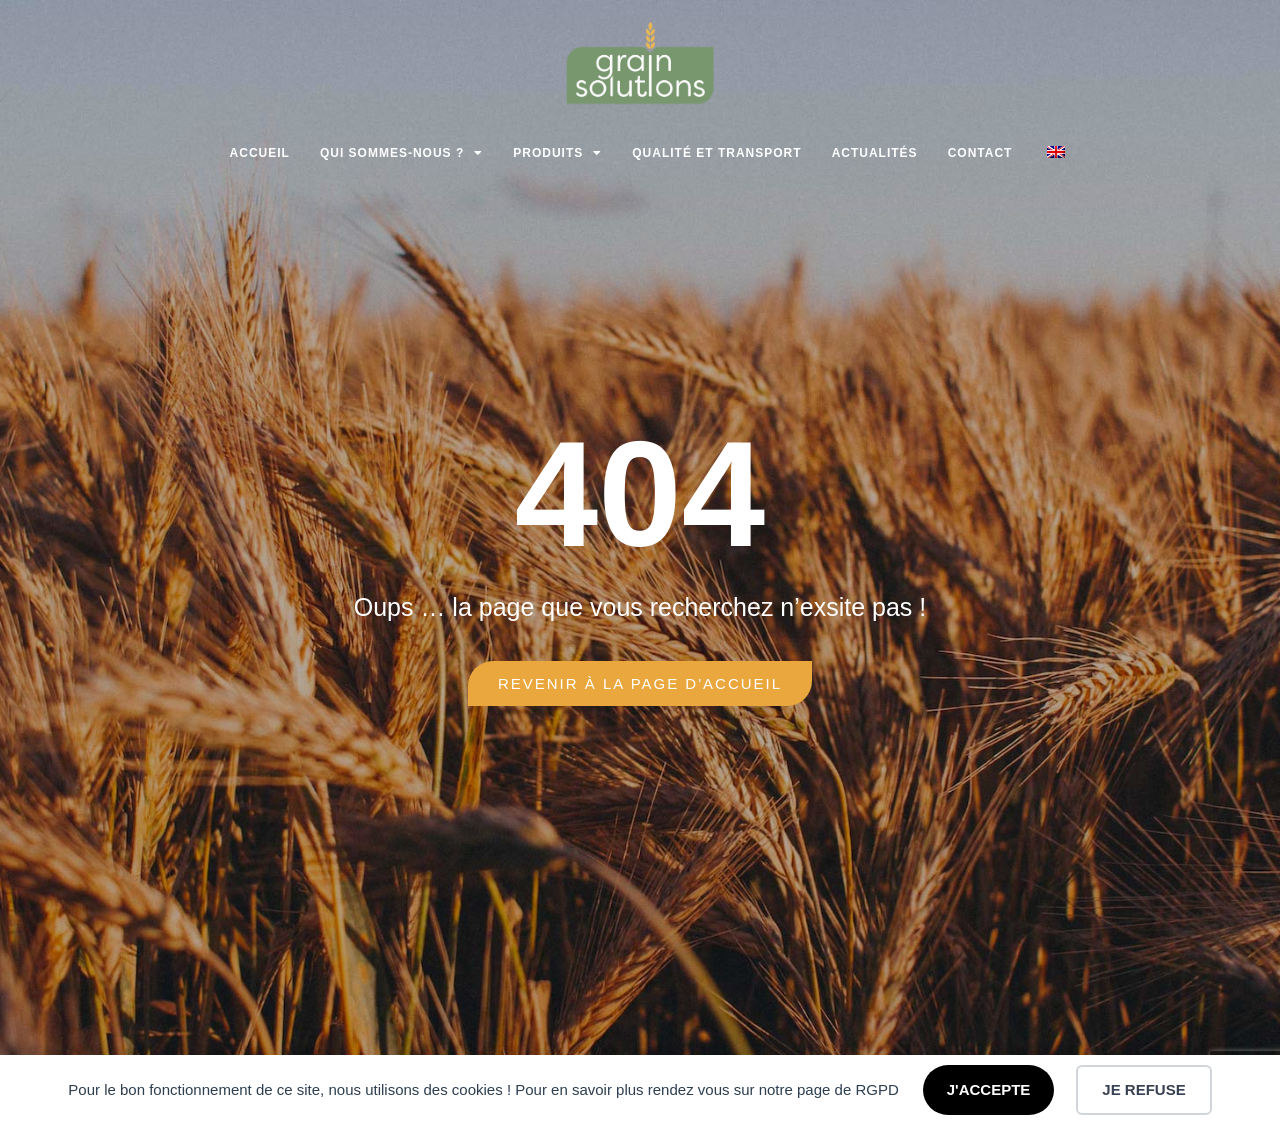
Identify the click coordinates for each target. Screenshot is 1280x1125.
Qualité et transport (716, 153)
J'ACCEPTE (989, 1089)
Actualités (875, 153)
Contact (980, 153)
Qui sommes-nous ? (401, 153)
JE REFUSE (1143, 1089)
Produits (557, 153)
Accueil (260, 153)
